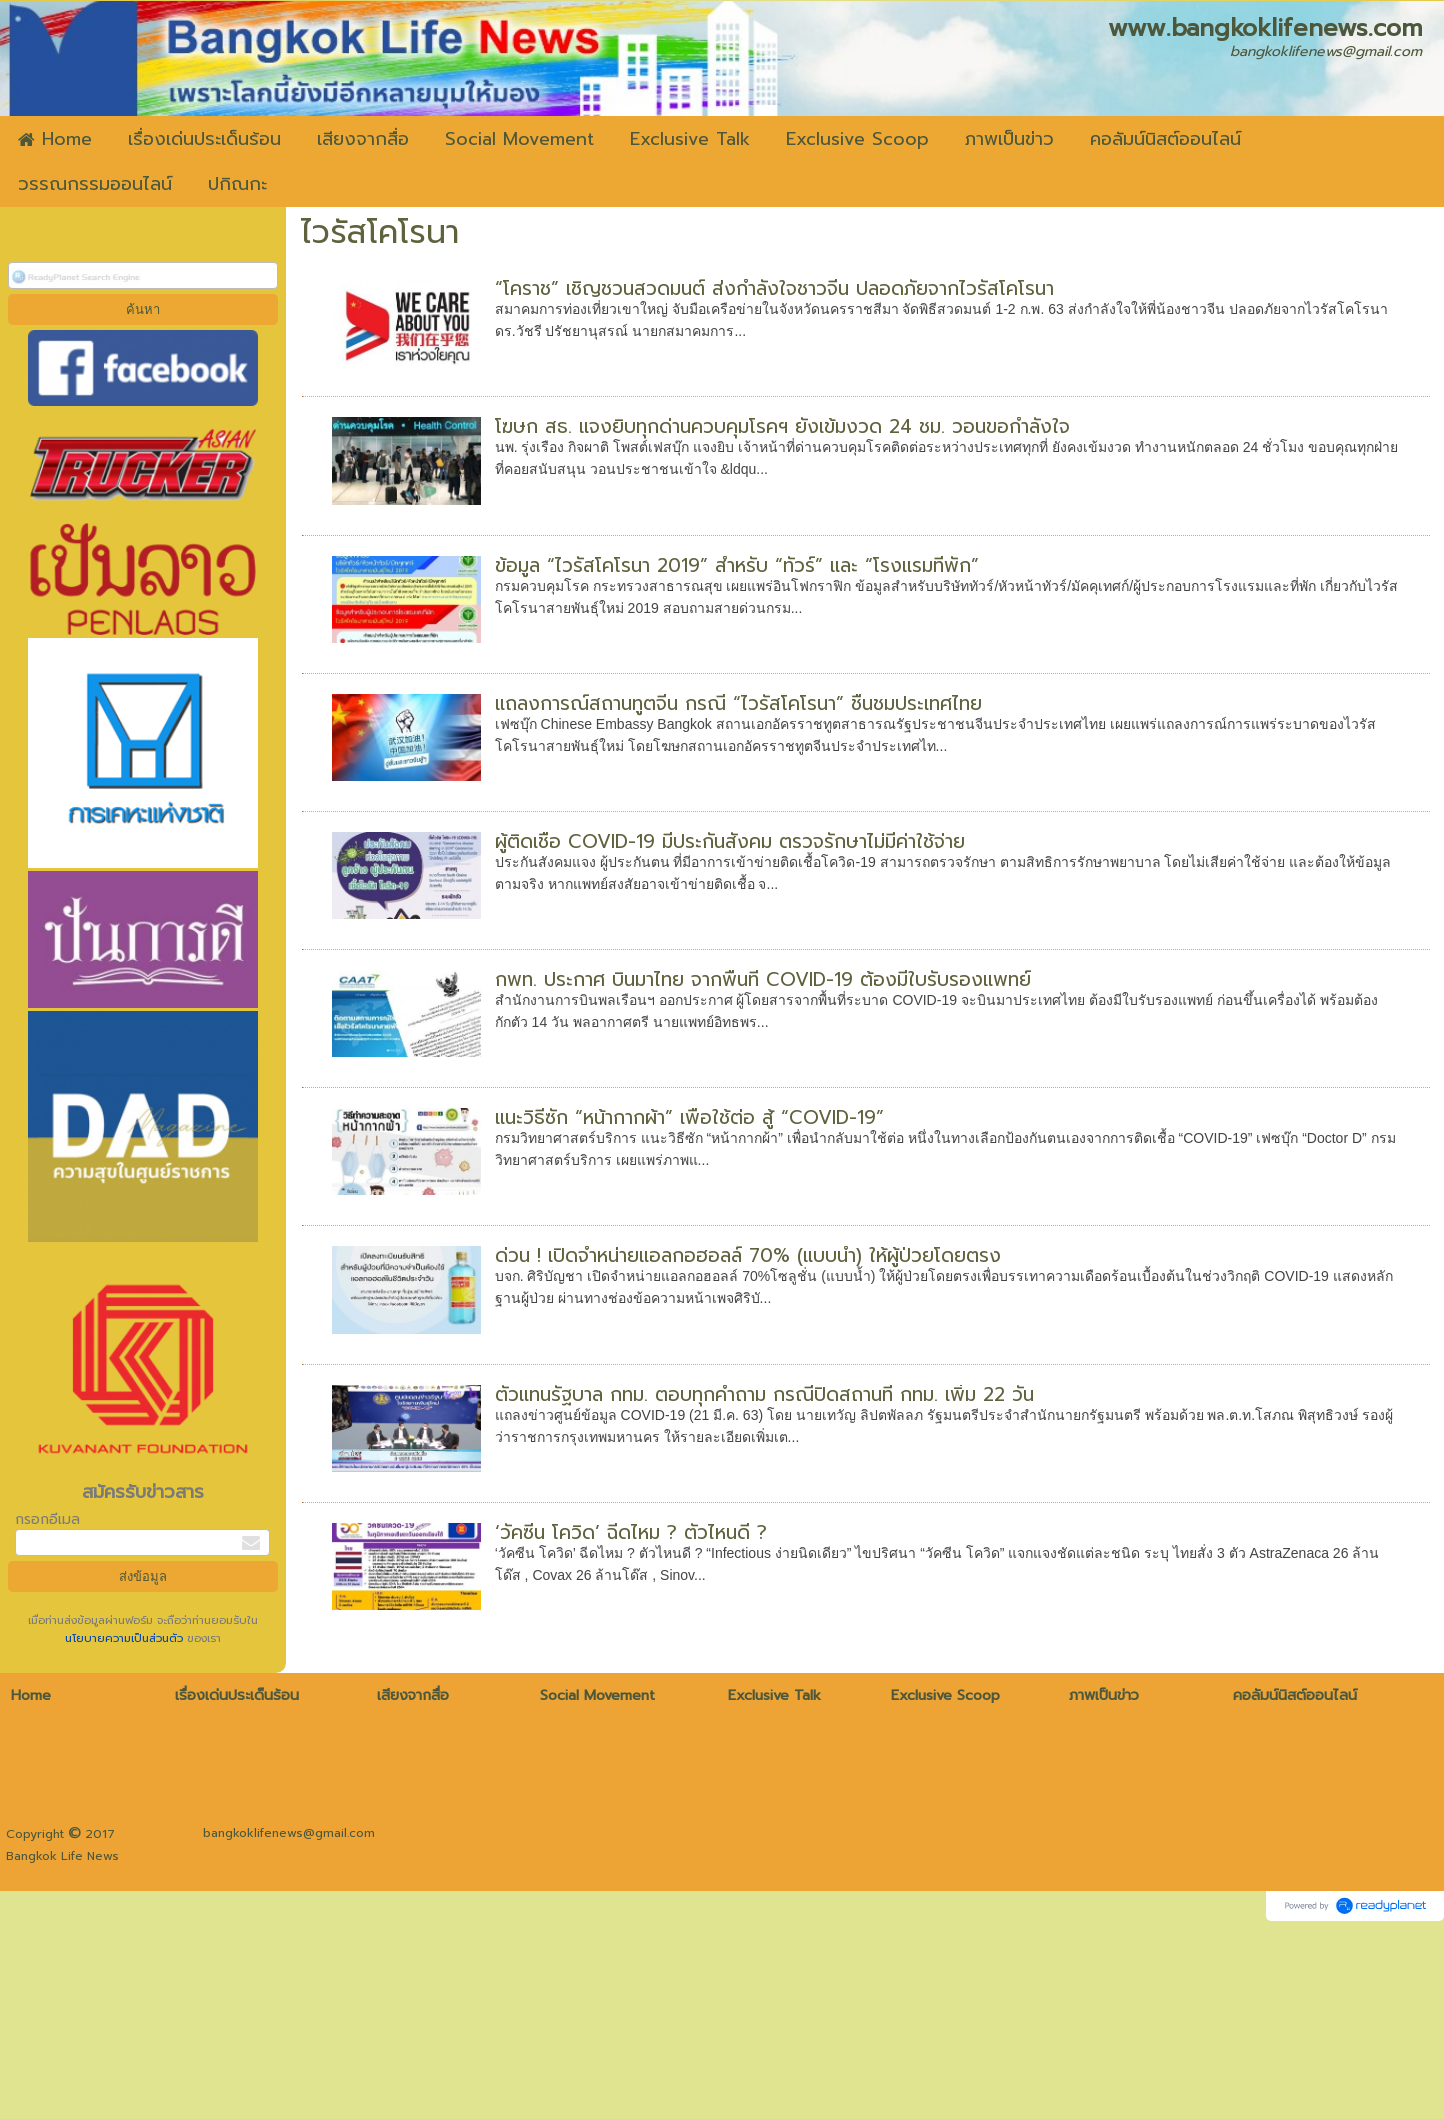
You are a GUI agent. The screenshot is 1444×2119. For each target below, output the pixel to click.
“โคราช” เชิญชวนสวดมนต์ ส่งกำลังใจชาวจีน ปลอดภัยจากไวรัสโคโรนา (774, 288)
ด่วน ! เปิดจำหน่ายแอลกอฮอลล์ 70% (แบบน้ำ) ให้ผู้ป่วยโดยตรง (748, 1255)
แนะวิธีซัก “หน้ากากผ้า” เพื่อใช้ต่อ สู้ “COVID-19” (689, 1117)
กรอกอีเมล (47, 1519)
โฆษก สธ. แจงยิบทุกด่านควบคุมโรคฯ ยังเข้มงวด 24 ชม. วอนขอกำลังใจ (782, 426)
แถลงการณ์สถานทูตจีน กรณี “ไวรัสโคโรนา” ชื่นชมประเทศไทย (738, 703)
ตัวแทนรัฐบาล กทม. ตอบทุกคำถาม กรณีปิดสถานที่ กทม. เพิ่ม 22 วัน (764, 1394)
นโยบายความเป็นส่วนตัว (126, 1638)
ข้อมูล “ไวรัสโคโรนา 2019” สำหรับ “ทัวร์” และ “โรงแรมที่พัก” (737, 565)
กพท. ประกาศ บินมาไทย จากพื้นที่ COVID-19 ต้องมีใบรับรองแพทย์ (763, 979)
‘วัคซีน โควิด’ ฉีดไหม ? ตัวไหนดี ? (631, 1532)
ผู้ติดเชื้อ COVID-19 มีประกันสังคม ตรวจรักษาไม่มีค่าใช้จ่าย (730, 841)
